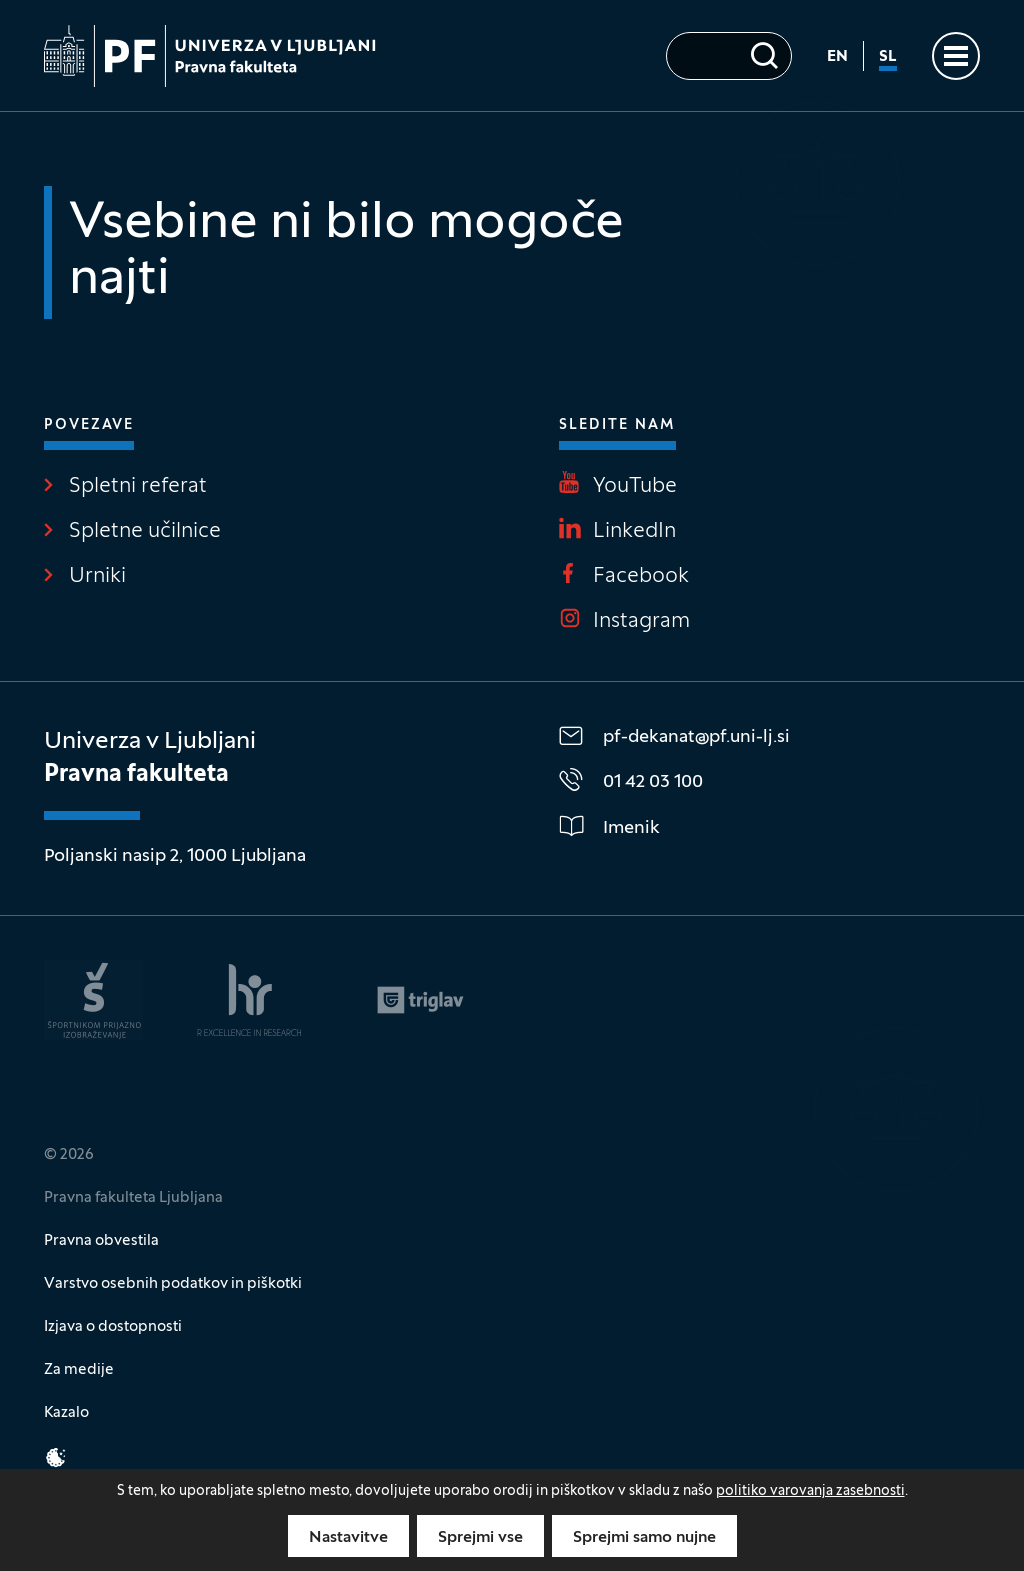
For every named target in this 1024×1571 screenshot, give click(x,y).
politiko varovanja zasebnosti (810, 1491)
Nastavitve (348, 1538)
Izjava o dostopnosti (113, 1327)
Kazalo (66, 1413)
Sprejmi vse (480, 1538)
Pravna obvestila (101, 1241)
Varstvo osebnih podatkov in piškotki (173, 1284)
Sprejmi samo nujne (644, 1538)
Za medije (79, 1370)
